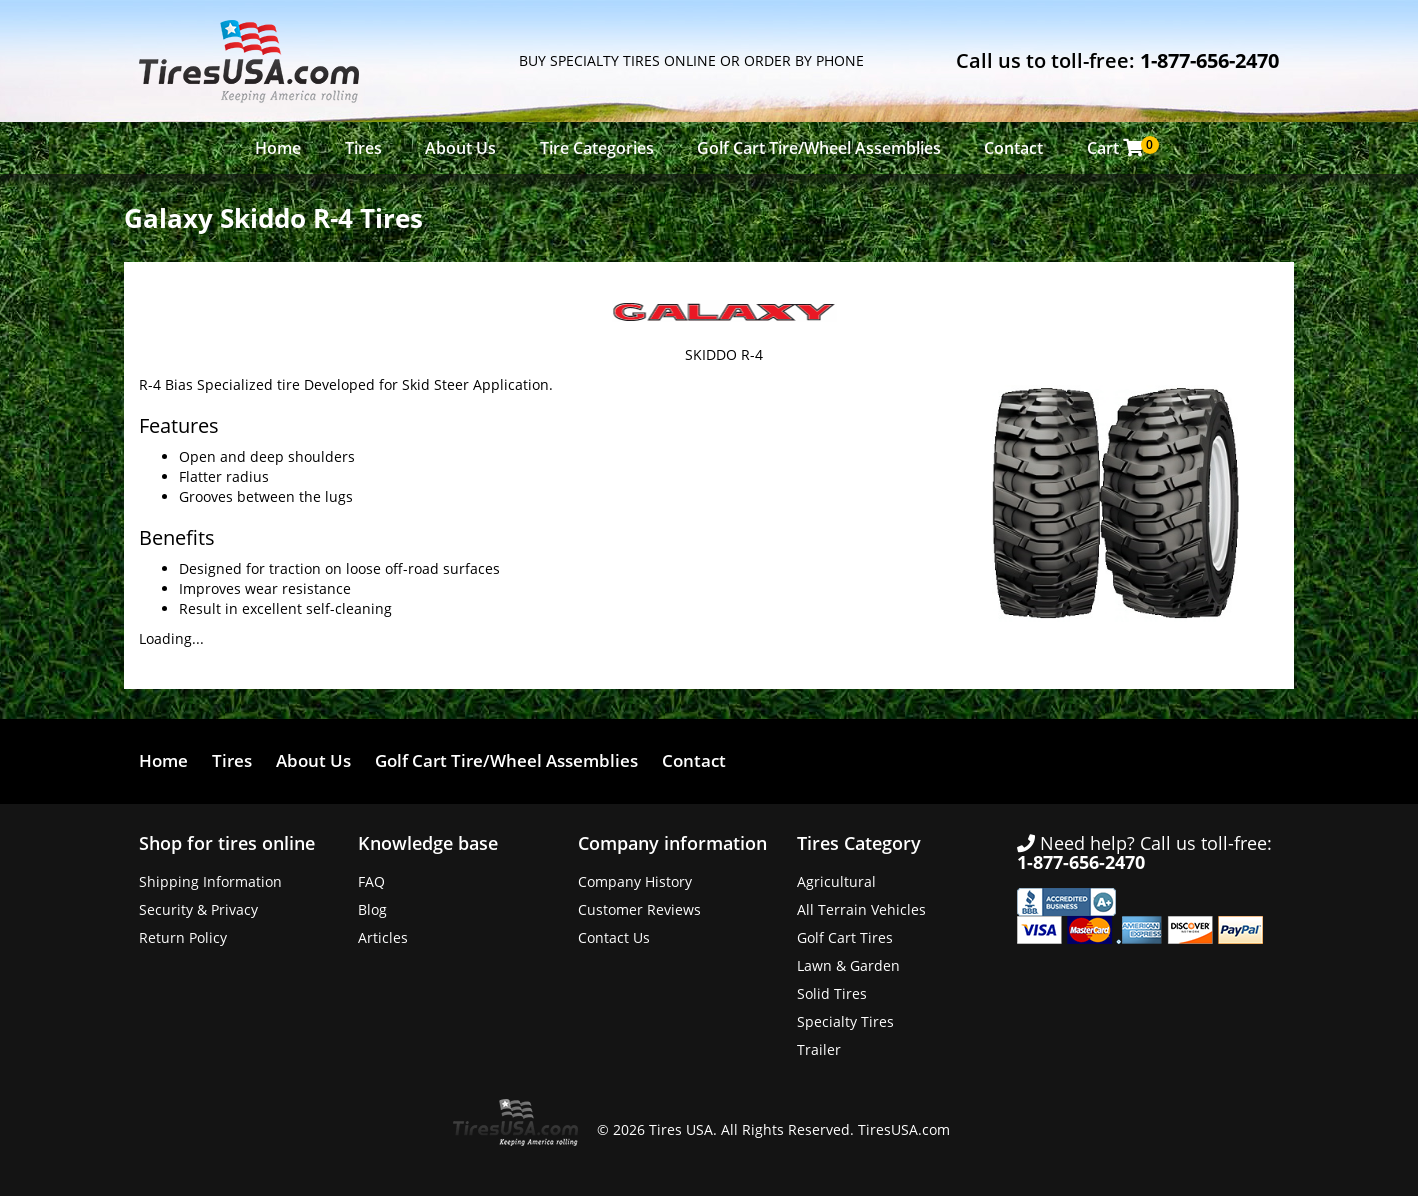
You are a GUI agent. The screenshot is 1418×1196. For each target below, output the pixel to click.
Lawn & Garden (848, 965)
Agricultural (836, 881)
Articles (383, 937)
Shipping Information (210, 881)
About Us (460, 148)
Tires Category (859, 843)
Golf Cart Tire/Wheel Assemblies (819, 148)
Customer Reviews (639, 909)
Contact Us (614, 937)
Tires (363, 148)
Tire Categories (597, 148)
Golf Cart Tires (845, 937)
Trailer (819, 1049)
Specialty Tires (845, 1021)
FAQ (371, 881)
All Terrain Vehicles (861, 909)
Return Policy (183, 937)
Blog (372, 909)
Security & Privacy (198, 909)
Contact (1013, 148)
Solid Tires (832, 993)
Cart (1120, 147)
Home (278, 148)
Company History (635, 881)
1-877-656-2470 (1209, 60)
